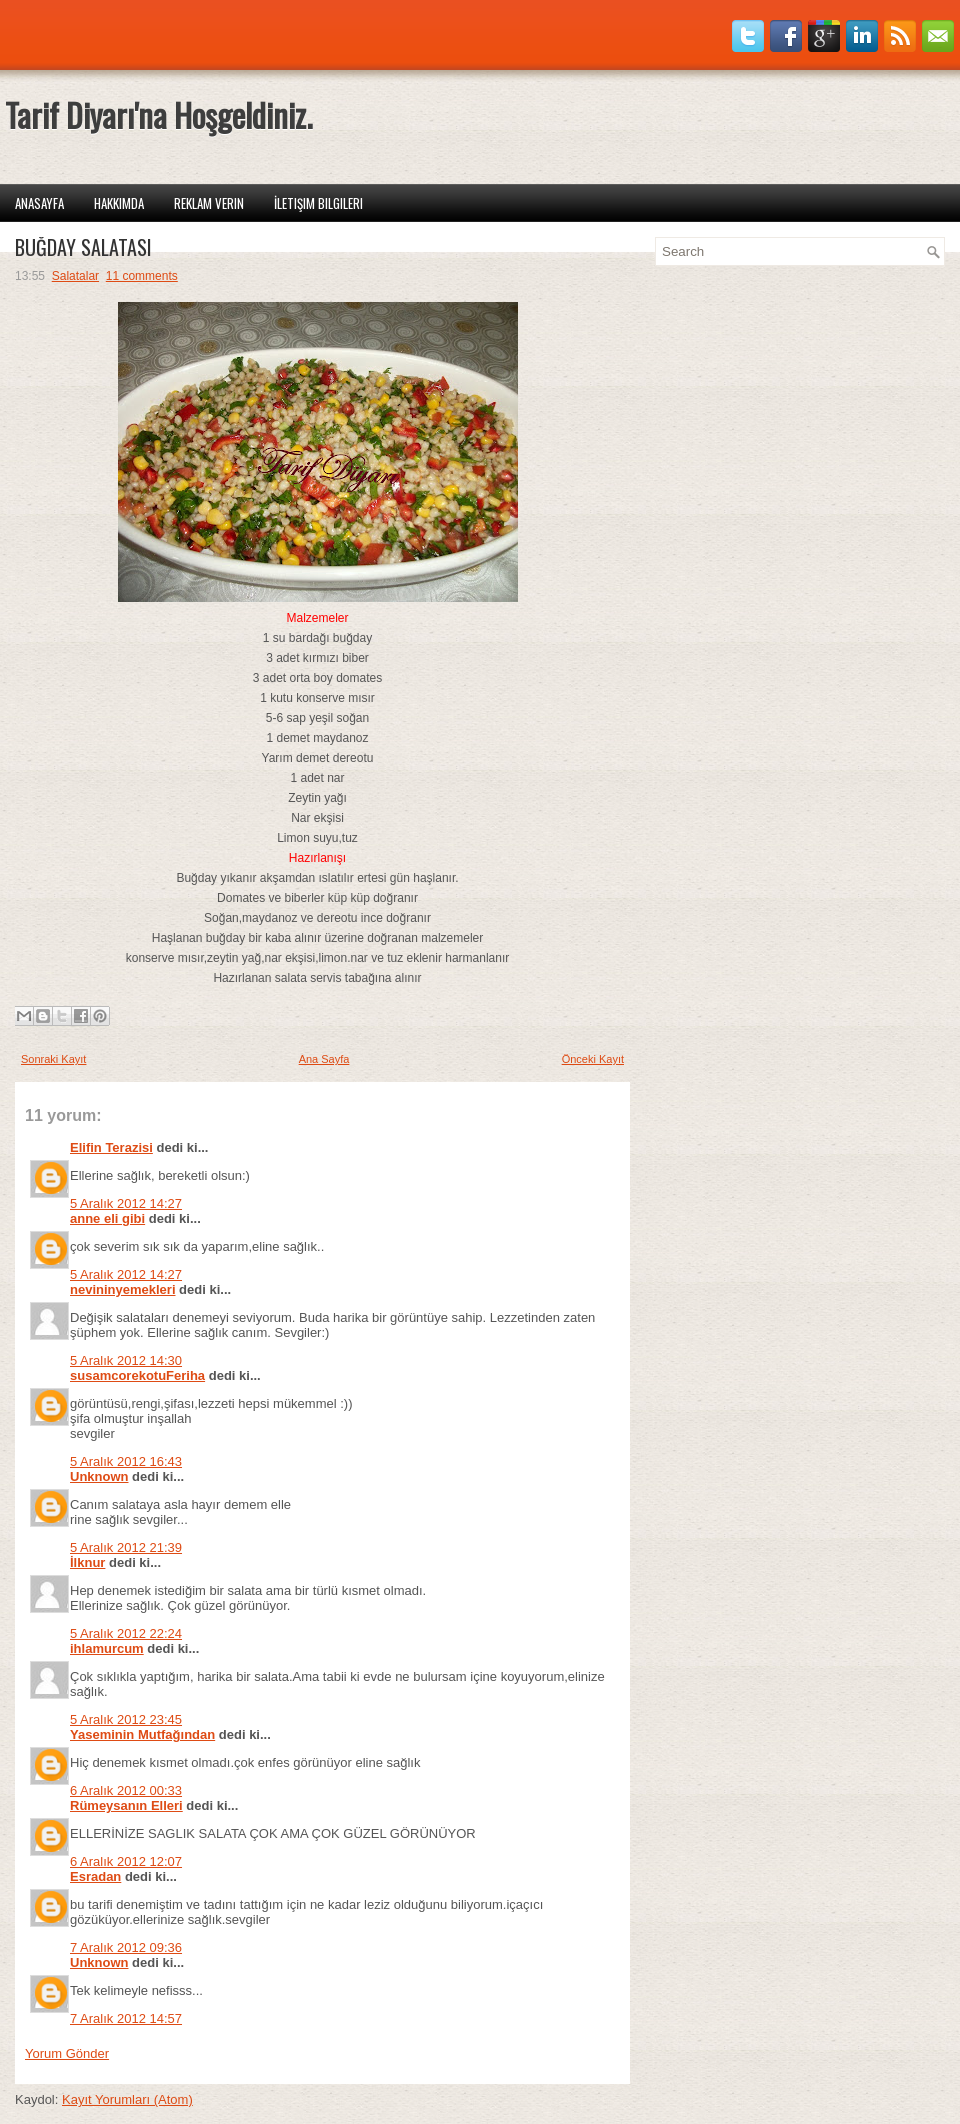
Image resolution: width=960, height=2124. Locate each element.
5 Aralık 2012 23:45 (126, 1719)
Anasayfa (39, 203)
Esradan (95, 1876)
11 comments (142, 276)
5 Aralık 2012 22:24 (126, 1633)
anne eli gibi (107, 1218)
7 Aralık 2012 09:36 (126, 1947)
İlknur (87, 1562)
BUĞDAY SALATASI (83, 247)
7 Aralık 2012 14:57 (126, 2018)
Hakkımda (119, 203)
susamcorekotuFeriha (137, 1375)
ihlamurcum (107, 1648)
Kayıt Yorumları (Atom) (127, 2099)
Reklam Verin (209, 203)
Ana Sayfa (324, 1059)
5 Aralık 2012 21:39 (126, 1547)
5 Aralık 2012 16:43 (126, 1461)
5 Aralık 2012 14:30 (126, 1360)
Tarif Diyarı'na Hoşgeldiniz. (158, 114)
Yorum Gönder (67, 2053)
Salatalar (75, 276)
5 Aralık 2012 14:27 (126, 1203)
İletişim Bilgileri (318, 203)
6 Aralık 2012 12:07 (126, 1861)
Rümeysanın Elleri (126, 1805)
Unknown (99, 1476)
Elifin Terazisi (111, 1147)
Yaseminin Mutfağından (142, 1734)
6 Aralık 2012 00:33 (126, 1790)
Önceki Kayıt (593, 1059)
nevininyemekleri (123, 1289)
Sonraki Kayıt (53, 1059)
